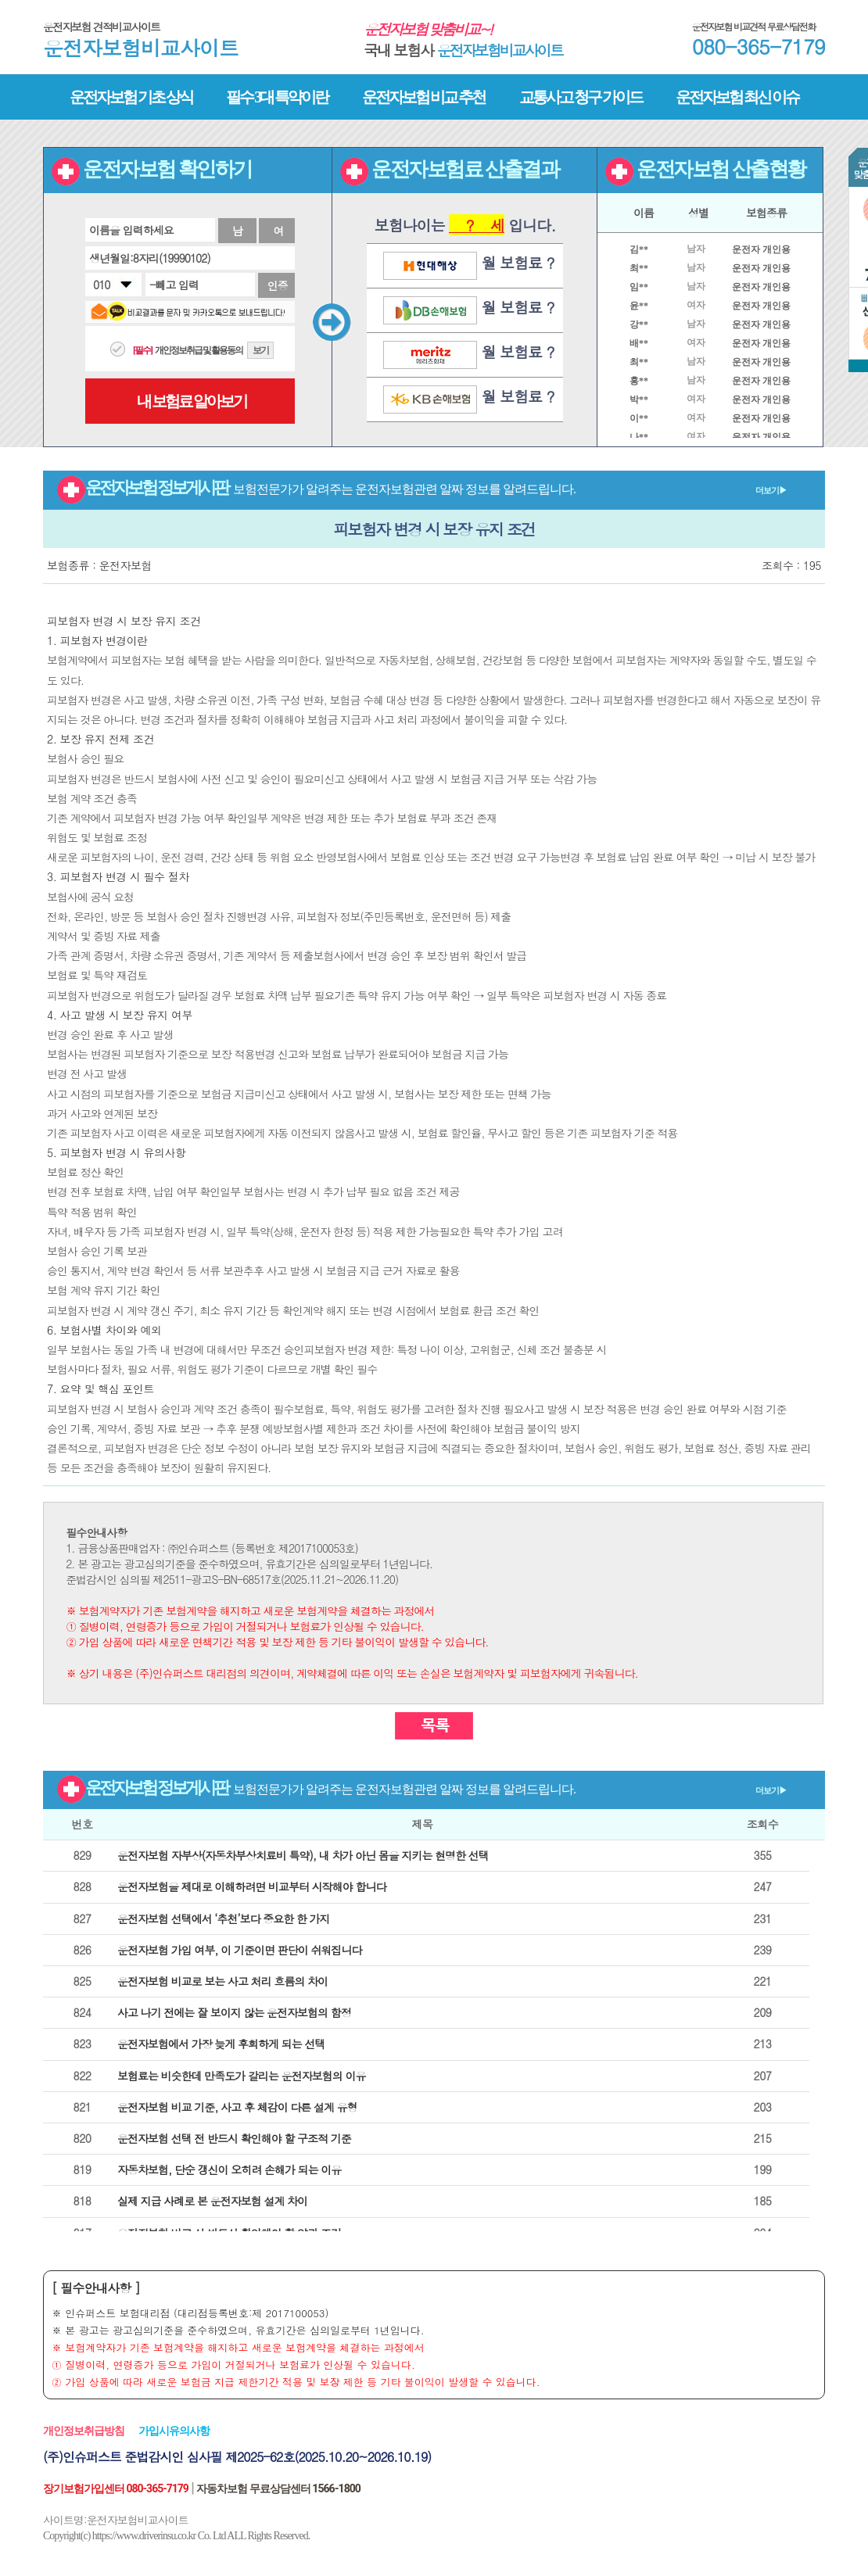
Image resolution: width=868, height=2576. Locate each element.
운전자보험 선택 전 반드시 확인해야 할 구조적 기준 (234, 2138)
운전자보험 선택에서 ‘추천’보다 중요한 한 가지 (223, 1918)
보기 (260, 350)
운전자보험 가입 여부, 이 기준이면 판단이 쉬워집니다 (239, 1950)
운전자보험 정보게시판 (422, 487)
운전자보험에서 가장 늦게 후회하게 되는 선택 (221, 2043)
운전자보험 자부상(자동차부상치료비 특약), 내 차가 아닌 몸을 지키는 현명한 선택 (303, 1855)
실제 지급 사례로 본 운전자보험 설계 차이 (212, 2201)
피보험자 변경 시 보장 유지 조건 (433, 529)
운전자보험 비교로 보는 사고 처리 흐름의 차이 (222, 1981)
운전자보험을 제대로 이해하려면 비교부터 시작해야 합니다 (251, 1886)
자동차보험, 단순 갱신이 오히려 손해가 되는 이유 (229, 2169)
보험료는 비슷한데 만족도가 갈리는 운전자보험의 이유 (241, 2075)
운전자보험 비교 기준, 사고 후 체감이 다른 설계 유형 (237, 2107)
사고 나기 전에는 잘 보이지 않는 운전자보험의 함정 (234, 2012)
